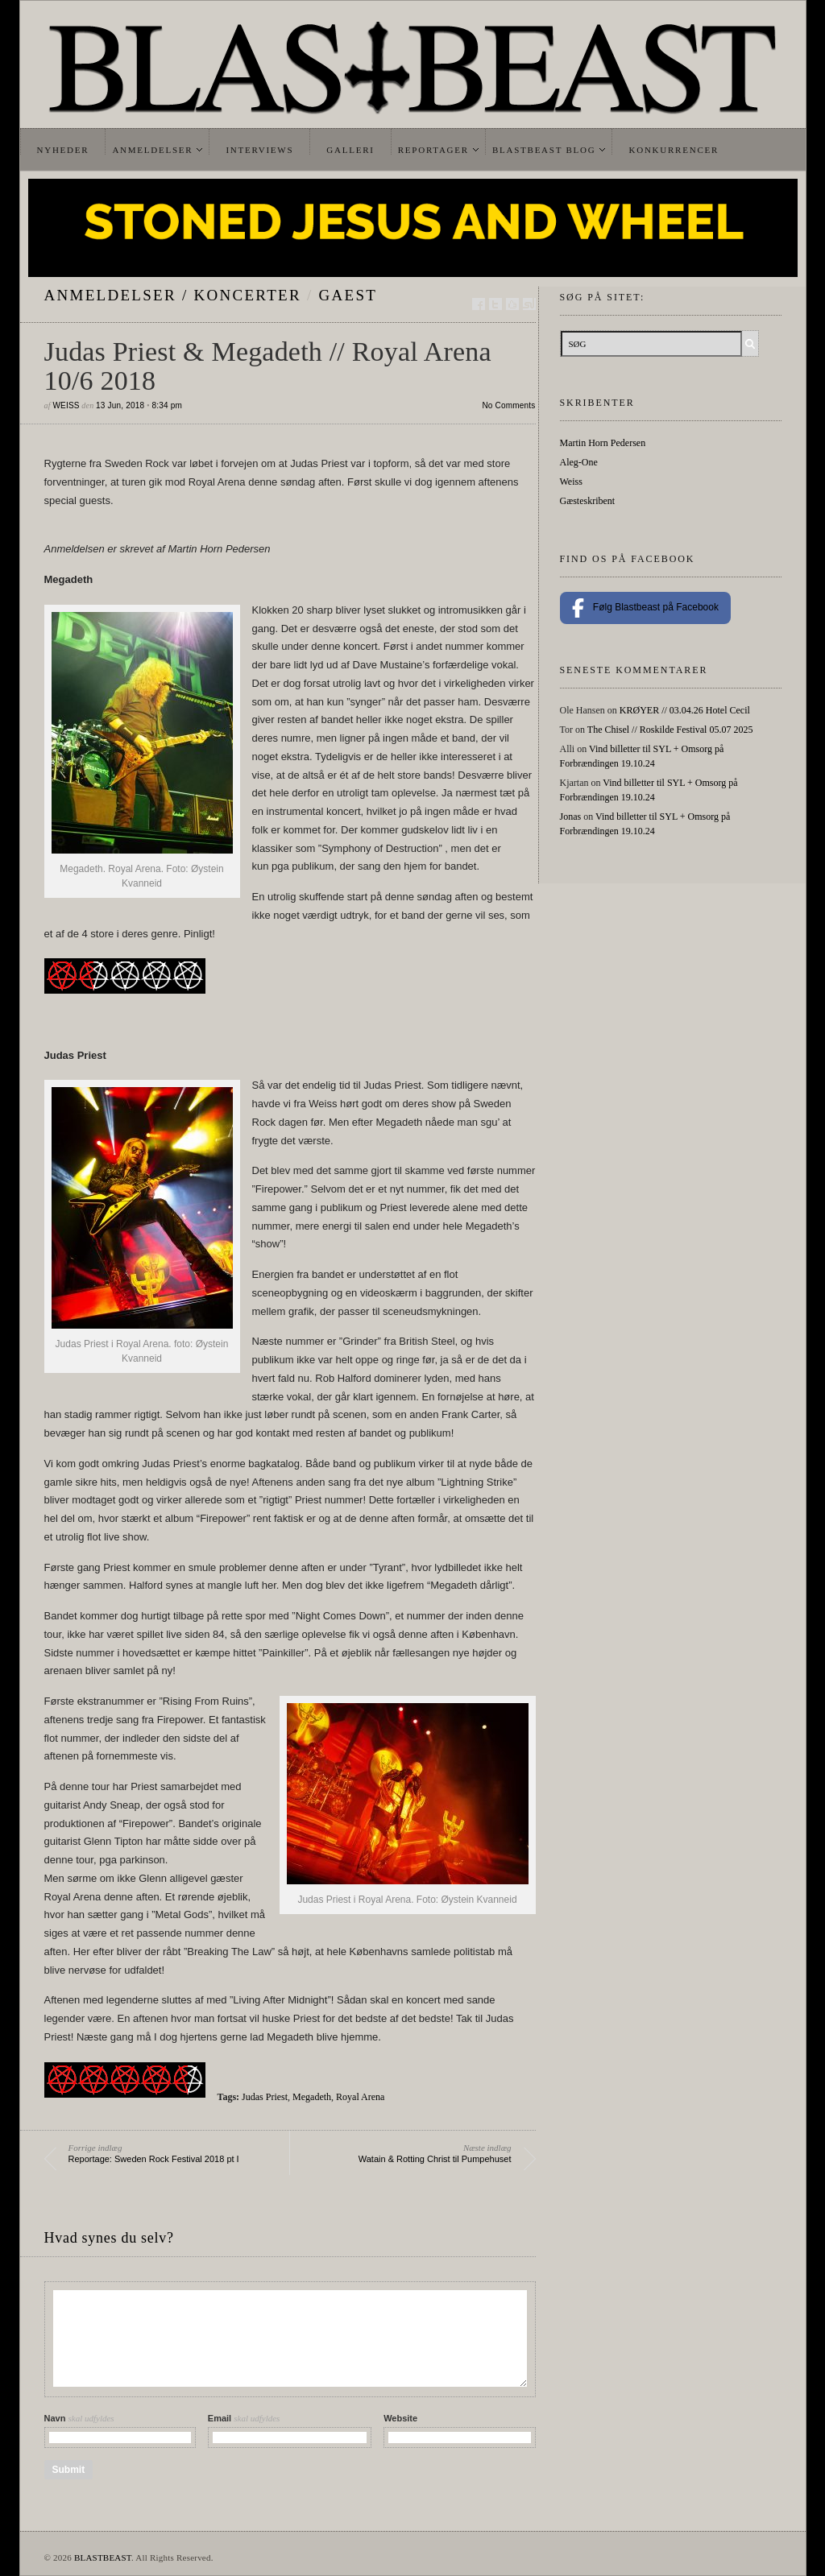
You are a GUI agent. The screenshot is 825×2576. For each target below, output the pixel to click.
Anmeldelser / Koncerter (172, 295)
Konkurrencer (673, 150)
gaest (348, 295)
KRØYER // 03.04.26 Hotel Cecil (685, 710)
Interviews (259, 150)
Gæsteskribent (588, 501)
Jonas (571, 816)
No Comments (508, 405)
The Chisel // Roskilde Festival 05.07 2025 (670, 729)
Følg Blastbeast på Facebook (645, 608)
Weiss (65, 405)
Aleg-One (579, 462)
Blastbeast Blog (544, 150)
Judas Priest (265, 2097)
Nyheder (63, 150)
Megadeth (311, 2097)
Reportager (433, 150)
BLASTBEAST (102, 2557)
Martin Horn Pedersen (603, 443)
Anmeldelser (152, 150)
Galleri (350, 150)
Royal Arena (360, 2097)
